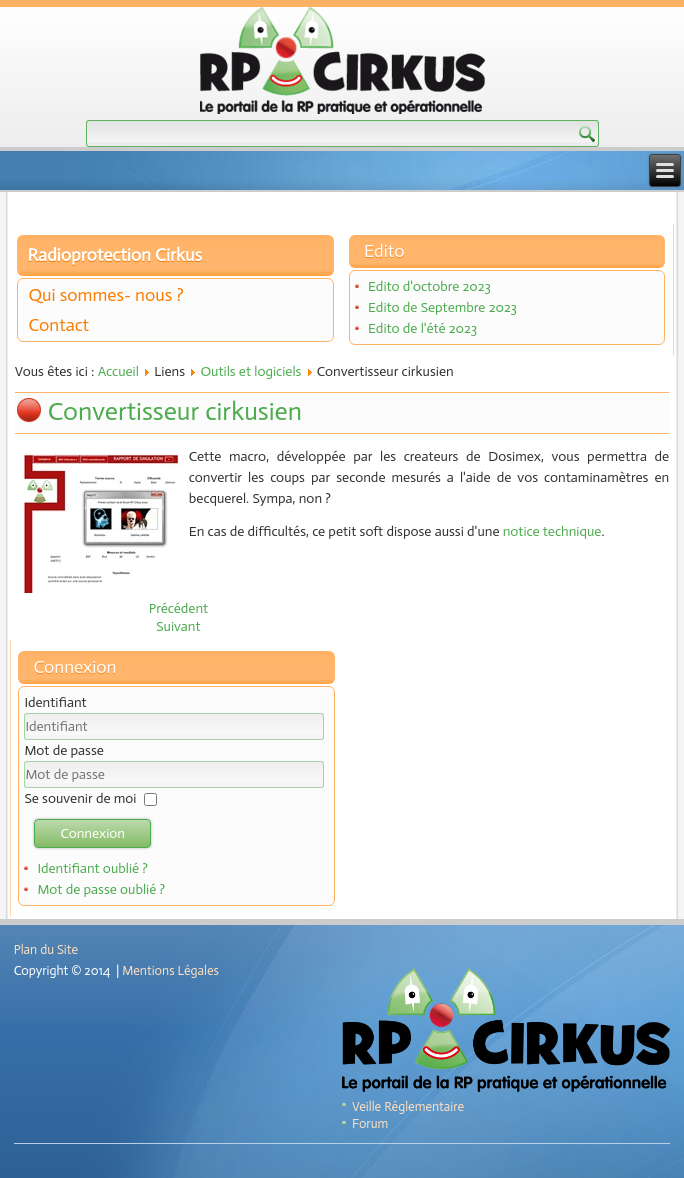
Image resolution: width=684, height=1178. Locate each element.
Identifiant (55, 702)
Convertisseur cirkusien (175, 411)
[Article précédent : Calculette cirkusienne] (179, 608)
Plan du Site (46, 949)
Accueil (118, 371)
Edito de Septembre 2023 (442, 307)
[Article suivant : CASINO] (178, 626)
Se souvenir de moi (80, 798)
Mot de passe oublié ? (101, 889)
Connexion (92, 833)
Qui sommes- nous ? (105, 295)
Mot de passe (63, 750)
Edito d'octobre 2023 (429, 286)
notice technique (552, 531)
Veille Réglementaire (408, 1106)
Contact (58, 325)
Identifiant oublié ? (92, 868)
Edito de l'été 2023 (422, 328)
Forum (370, 1123)
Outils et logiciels (250, 371)
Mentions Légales (170, 970)
